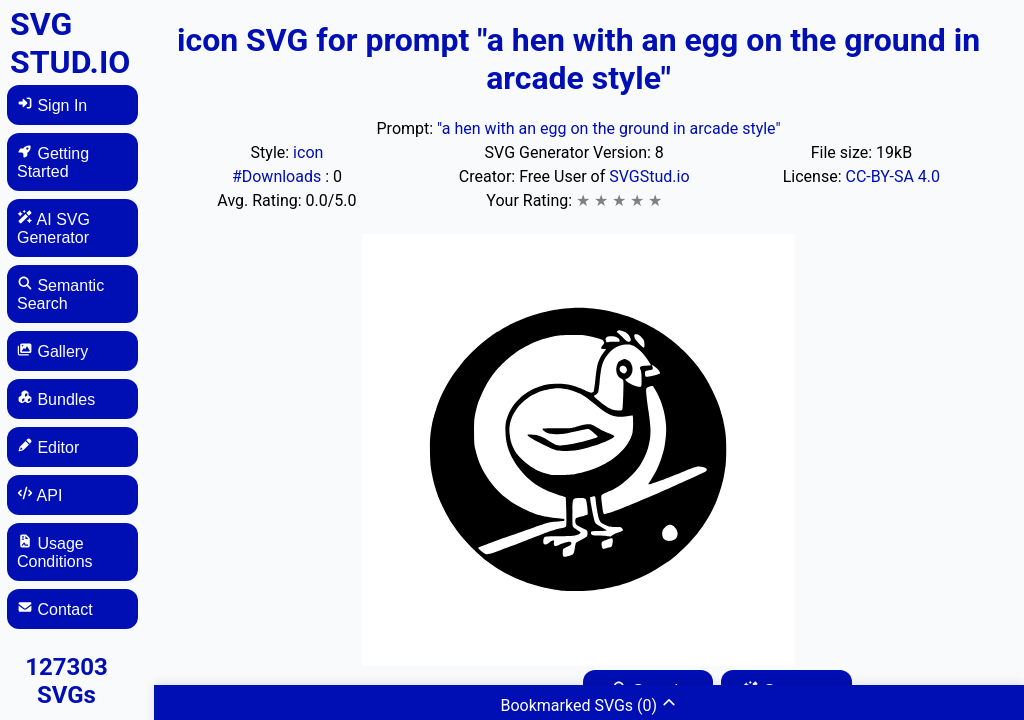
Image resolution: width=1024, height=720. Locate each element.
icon (308, 152)
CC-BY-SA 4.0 (893, 176)
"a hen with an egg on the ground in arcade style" (609, 128)
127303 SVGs (66, 681)
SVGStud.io (649, 176)
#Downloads (278, 176)
